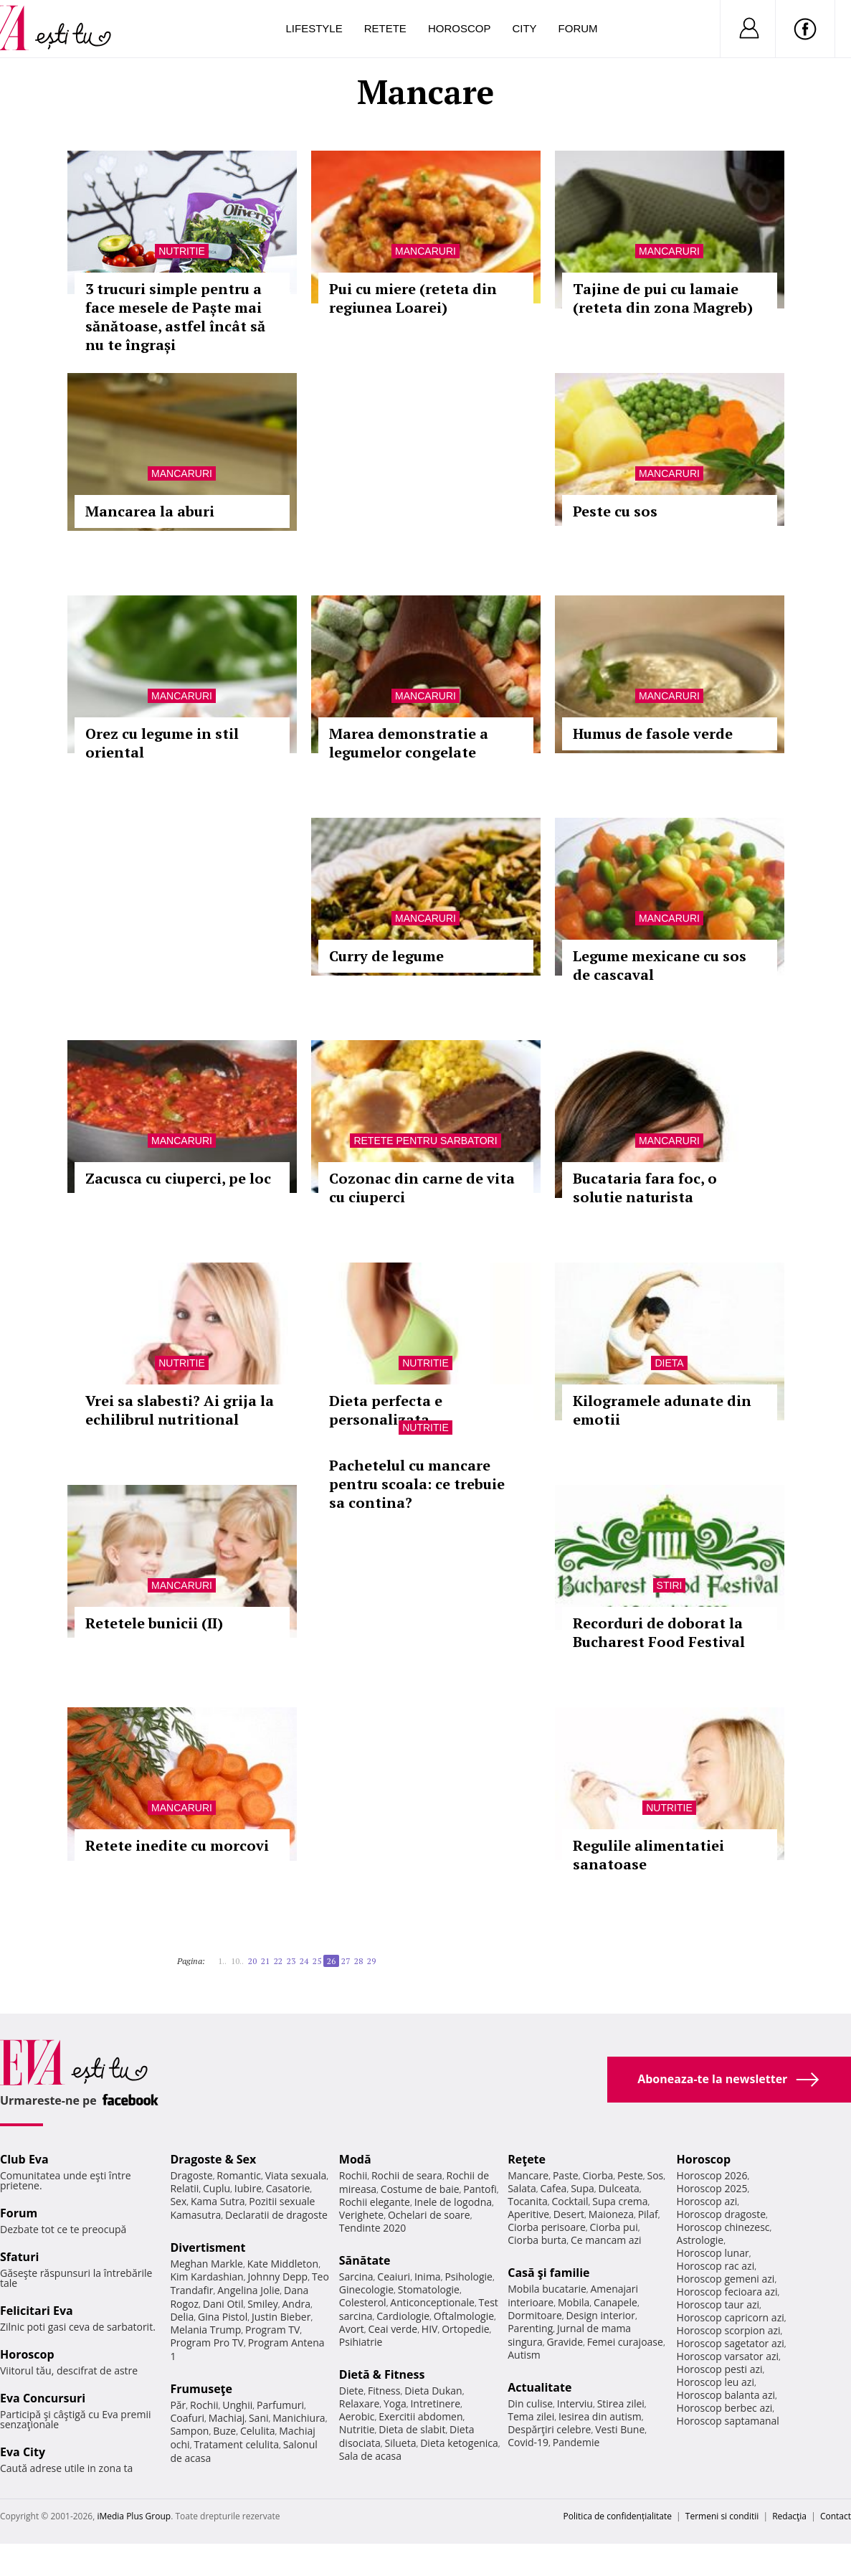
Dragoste (191, 2175)
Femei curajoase (625, 2342)
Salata (522, 2188)
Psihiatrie (361, 2342)
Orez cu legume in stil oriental (162, 743)
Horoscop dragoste (721, 2214)
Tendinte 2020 (372, 2228)
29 (371, 1960)
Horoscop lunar (713, 2253)
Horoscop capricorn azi (730, 2317)
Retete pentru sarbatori (425, 1140)
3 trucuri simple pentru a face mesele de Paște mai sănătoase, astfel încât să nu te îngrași (175, 316)
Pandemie (576, 2442)
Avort (351, 2329)
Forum (578, 28)
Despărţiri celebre (549, 2429)
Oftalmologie (464, 2316)
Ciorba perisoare (547, 2227)
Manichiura (298, 2418)
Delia (182, 2316)
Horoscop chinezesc (723, 2227)
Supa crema (619, 2201)
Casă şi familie (548, 2272)
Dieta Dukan (433, 2390)
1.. (222, 1960)
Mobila (573, 2302)
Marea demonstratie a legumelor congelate (408, 743)
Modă (355, 2159)
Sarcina (356, 2276)
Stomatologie (429, 2289)
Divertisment (207, 2247)
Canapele (615, 2302)
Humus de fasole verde (653, 733)
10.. (237, 1960)
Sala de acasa (370, 2456)
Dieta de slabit (412, 2429)
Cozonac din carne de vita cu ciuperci (422, 1188)
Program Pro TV (207, 2342)
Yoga (395, 2403)
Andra (296, 2304)
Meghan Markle (206, 2263)
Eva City (22, 2452)
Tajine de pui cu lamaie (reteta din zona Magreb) (663, 298)
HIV (430, 2329)
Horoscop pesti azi (720, 2369)
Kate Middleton (283, 2263)
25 (317, 1960)
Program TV (272, 2329)
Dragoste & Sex (213, 2159)
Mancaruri (425, 251)
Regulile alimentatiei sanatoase (648, 1855)
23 (291, 1960)
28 (358, 1960)
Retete (385, 28)
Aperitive (528, 2214)
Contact (835, 2516)
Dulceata (618, 2188)
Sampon (189, 2431)
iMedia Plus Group (134, 2516)
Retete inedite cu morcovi (177, 1845)
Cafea (553, 2188)
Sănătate (365, 2260)
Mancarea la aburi (149, 511)
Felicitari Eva (36, 2310)
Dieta (669, 1363)
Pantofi (479, 2189)
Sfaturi (19, 2257)
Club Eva (24, 2159)
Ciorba (597, 2175)
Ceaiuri (393, 2276)
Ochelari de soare (429, 2215)
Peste (630, 2175)
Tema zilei (531, 2416)
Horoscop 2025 (712, 2188)
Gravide (564, 2342)
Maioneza (611, 2214)
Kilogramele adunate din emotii (662, 1410)
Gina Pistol (222, 2316)
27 (345, 1960)
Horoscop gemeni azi (726, 2278)
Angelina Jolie (248, 2290)
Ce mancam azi (606, 2240)
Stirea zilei (621, 2403)
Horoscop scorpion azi (729, 2330)
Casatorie (288, 2188)
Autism (524, 2355)
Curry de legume (386, 956)
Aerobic (357, 2416)
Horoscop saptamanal (728, 2421)
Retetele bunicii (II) (154, 1623)
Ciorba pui (614, 2227)
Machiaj (227, 2418)
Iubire (248, 2188)
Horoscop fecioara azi (727, 2291)
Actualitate (539, 2387)
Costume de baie (420, 2189)
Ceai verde (393, 2329)
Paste (566, 2175)
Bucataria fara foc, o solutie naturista (645, 1188)
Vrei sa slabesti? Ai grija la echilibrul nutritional (179, 1410)
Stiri (670, 1585)
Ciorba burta (537, 2240)
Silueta (401, 2443)
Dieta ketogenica (459, 2443)
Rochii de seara (406, 2175)
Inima (427, 2276)
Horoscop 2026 (712, 2175)
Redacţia (789, 2516)
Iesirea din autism (600, 2416)
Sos (655, 2175)
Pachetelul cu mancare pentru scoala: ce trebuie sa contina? (417, 1484)
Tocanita (528, 2201)
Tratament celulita (236, 2444)
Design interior (600, 2315)
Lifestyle (314, 28)
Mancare (528, 2175)
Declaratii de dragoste (276, 2215)
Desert (568, 2214)
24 (304, 1960)
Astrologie (700, 2240)
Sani (259, 2418)
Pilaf (648, 2214)
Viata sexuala (296, 2175)
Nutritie (181, 251)
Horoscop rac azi (716, 2266)
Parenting (530, 2328)
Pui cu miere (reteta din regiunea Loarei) (413, 298)
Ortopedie (465, 2329)
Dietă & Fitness (382, 2374)
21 (265, 1960)
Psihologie (468, 2276)
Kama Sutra (217, 2201)
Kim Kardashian (206, 2276)
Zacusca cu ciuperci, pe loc (178, 1178)
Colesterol (362, 2302)
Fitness (384, 2390)
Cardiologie (402, 2316)
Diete (351, 2390)
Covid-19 (528, 2442)
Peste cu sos (615, 511)
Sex (178, 2201)
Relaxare (359, 2403)
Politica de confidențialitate (618, 2516)
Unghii (237, 2405)
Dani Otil (223, 2304)
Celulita (257, 2431)
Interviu (575, 2403)
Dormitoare (535, 2315)
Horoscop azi (707, 2201)
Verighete (361, 2215)
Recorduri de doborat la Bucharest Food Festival (659, 1632)
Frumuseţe (201, 2389)
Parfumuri (280, 2405)
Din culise (530, 2403)
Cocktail (569, 2201)
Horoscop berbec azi (725, 2408)
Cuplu (216, 2188)
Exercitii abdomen (420, 2416)
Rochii (204, 2405)
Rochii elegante (374, 2202)
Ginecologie (366, 2289)
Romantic (239, 2175)
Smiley (262, 2304)
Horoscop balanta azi (726, 2395)
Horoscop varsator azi (728, 2356)
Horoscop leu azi (715, 2382)
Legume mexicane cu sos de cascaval (659, 965)
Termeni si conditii (722, 2516)
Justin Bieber (281, 2316)
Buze (224, 2431)
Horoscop (459, 28)
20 (252, 1960)
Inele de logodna (453, 2202)
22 (278, 1960)
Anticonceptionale (432, 2302)
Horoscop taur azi (718, 2304)
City (524, 28)
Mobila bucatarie (547, 2289)
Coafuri (187, 2418)
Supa (582, 2188)
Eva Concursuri (42, 2398)
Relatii (184, 2188)
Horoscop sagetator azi (730, 2343)
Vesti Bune (620, 2429)
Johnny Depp (277, 2276)
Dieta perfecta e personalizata (385, 1410)
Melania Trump (205, 2329)
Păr (178, 2405)
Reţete (527, 2159)
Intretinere (435, 2403)
